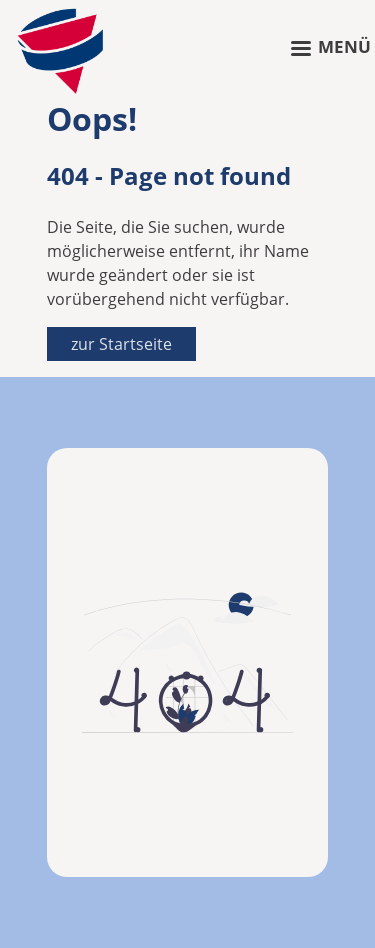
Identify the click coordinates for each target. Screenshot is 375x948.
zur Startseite (121, 344)
